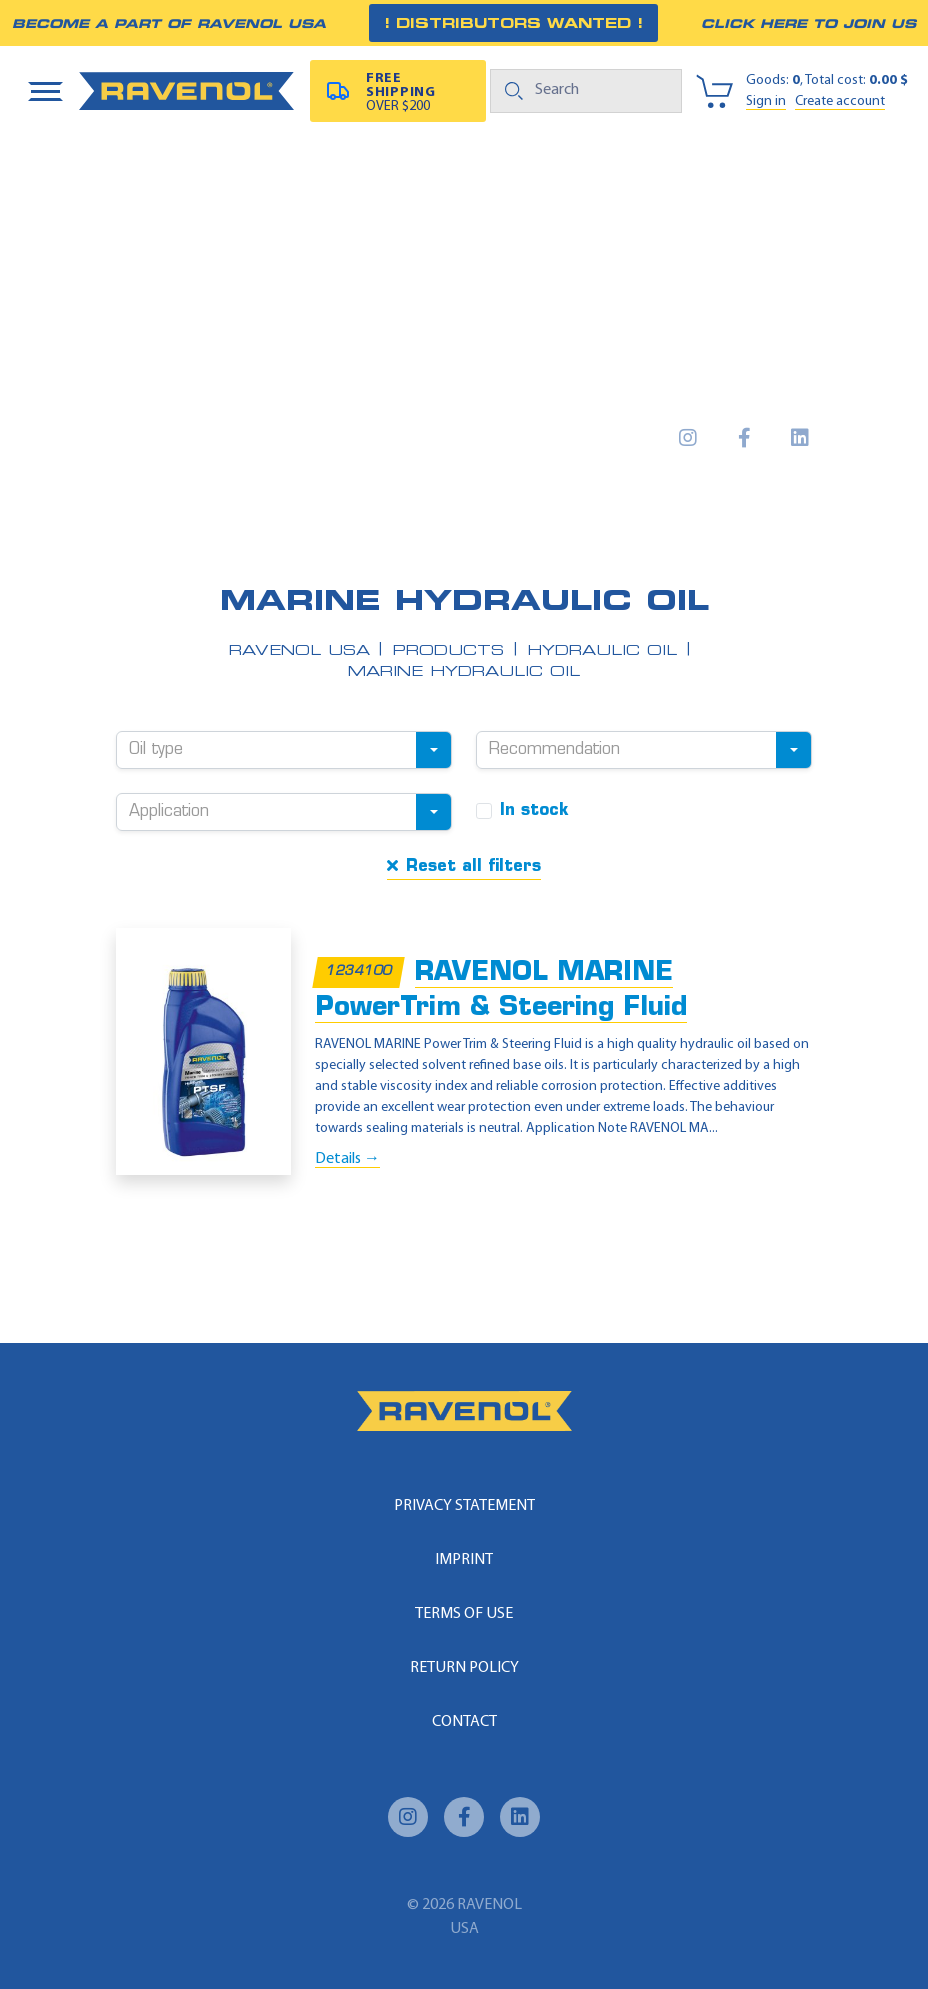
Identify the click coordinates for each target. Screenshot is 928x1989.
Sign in (766, 101)
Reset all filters (464, 866)
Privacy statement (464, 1506)
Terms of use (464, 1614)
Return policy (464, 1668)
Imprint (464, 1560)
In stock (534, 811)
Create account (840, 101)
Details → (347, 1159)
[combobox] (284, 750)
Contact (464, 1722)
